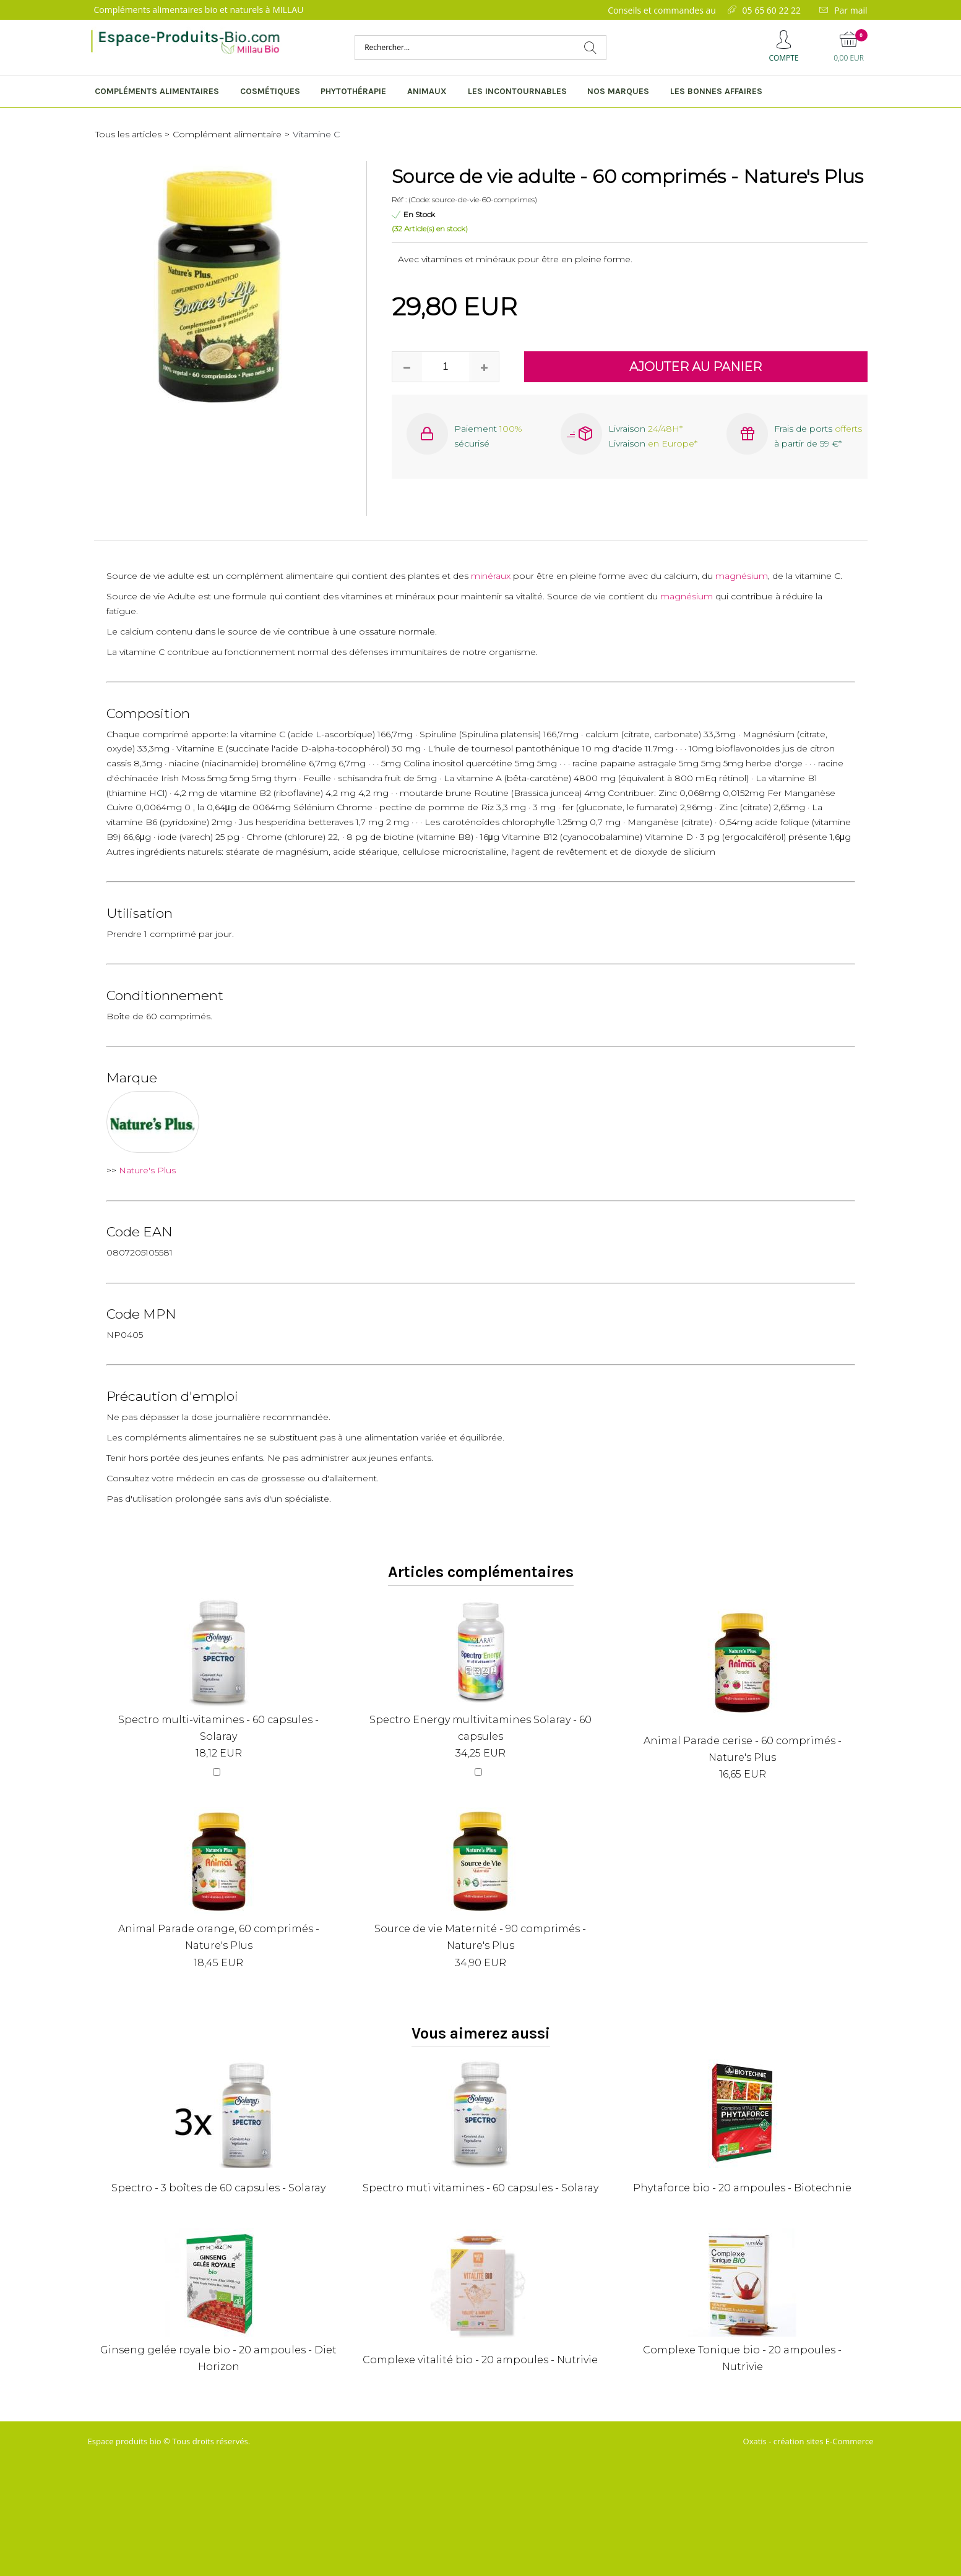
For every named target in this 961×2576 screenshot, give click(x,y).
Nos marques (618, 91)
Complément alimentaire (227, 134)
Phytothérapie (353, 91)
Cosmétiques (270, 91)
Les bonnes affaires (716, 91)
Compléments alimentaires (157, 91)
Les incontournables (517, 91)
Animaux (427, 91)
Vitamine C (316, 134)
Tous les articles (128, 134)
